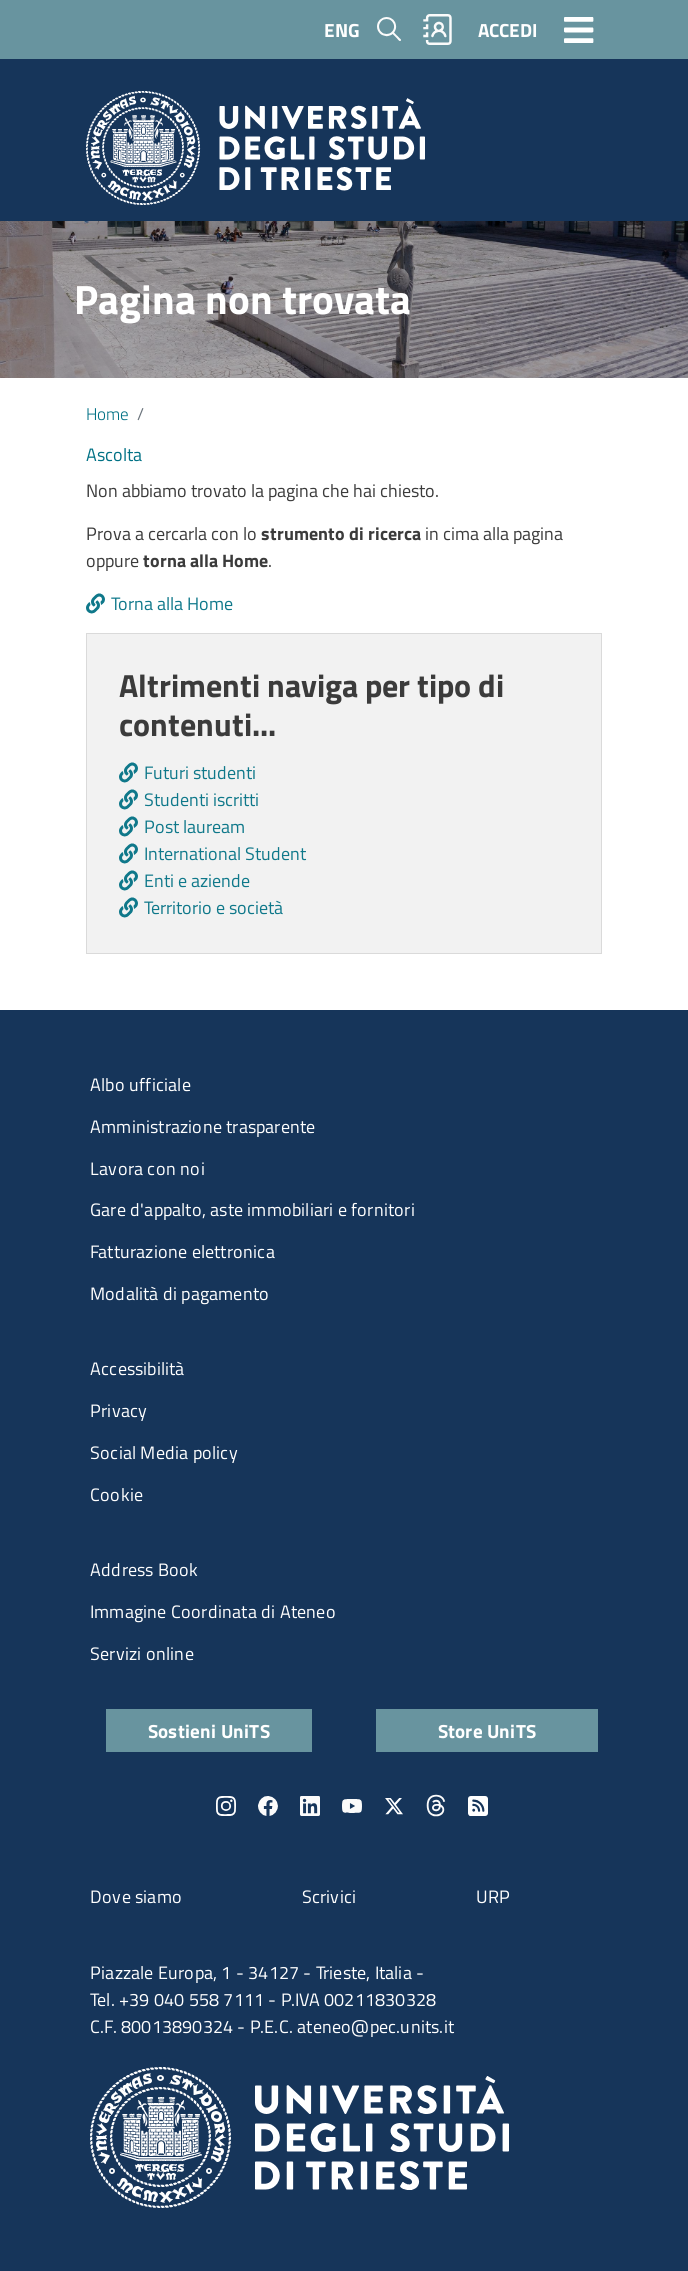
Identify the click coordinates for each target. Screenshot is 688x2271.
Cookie (116, 1494)
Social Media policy (164, 1452)
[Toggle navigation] (579, 29)
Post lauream (194, 826)
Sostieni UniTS (209, 1730)
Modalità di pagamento (179, 1293)
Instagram (226, 1806)
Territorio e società (213, 907)
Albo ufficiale (140, 1084)
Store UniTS (487, 1730)
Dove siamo (136, 1896)
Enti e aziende (197, 880)
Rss (478, 1806)
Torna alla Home (172, 603)
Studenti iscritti (201, 799)
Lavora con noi (147, 1168)
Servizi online (142, 1653)
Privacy (118, 1410)
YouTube (352, 1806)
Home (107, 413)
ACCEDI (507, 29)
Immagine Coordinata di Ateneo (213, 1611)
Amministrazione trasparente (202, 1126)
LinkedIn (310, 1806)
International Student (225, 853)
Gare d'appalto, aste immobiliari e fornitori (252, 1209)
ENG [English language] (342, 29)
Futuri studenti (200, 772)
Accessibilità (137, 1368)
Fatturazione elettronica (182, 1251)
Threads (436, 1806)
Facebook (268, 1806)
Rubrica (438, 29)
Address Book (144, 1569)
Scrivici (329, 1896)
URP (493, 1896)
